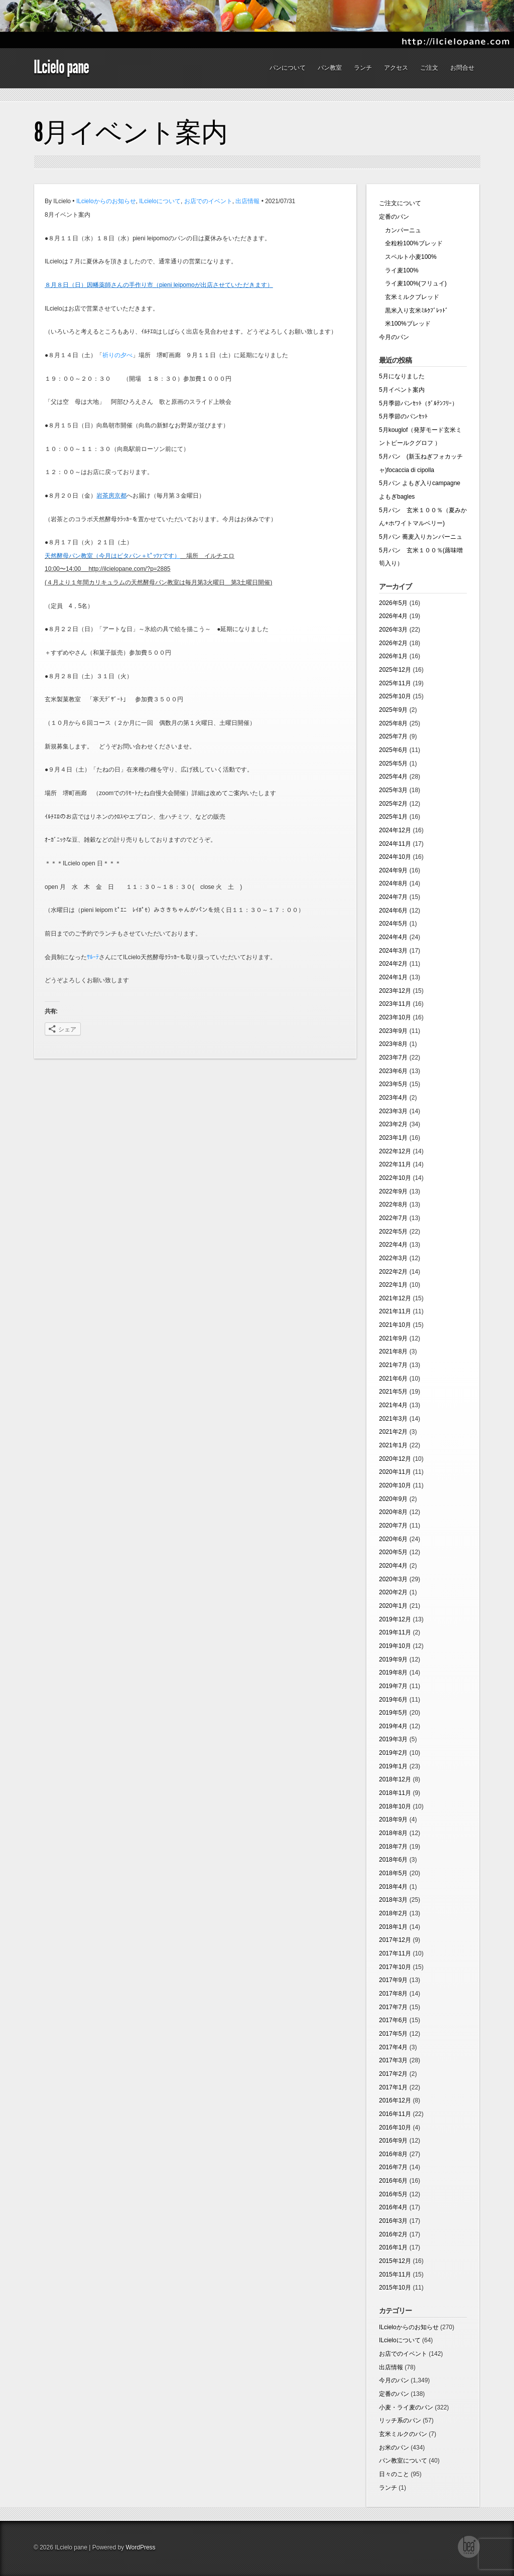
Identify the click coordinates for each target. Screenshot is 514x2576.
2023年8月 (393, 1043)
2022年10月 (395, 1177)
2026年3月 (393, 629)
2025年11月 (395, 683)
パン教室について (403, 2460)
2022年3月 (393, 1258)
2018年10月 (395, 1806)
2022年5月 (393, 1231)
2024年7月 (393, 896)
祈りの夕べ (117, 355)
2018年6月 (393, 1859)
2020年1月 (393, 1605)
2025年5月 (393, 763)
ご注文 (429, 67)
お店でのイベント (208, 201)
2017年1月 (393, 2087)
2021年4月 (393, 1405)
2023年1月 (393, 1137)
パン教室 (330, 67)
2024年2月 (393, 963)
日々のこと (394, 2474)
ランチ (363, 67)
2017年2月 (393, 2073)
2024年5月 (393, 923)
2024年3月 (393, 950)
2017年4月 (393, 2047)
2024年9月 (393, 870)
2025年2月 (393, 803)
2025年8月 (393, 723)
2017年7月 (393, 2007)
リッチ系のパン (400, 2420)
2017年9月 (393, 1980)
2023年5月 (393, 1084)
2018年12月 (395, 1779)
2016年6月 (393, 2180)
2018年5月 (393, 1873)
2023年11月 (395, 1003)
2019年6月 (393, 1699)
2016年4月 (393, 2207)
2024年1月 (393, 977)
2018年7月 (393, 1846)
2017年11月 (395, 1953)
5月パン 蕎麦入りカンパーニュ (423, 536)
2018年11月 (395, 1792)
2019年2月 (393, 1752)
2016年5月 (393, 2194)
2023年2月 (393, 1124)
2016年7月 (393, 2167)
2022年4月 (393, 1244)
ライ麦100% (399, 270)
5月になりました (402, 376)
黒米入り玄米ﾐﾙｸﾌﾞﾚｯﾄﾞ (413, 310)
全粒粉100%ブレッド (411, 243)
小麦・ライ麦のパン (406, 2407)
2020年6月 (393, 1539)
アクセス (396, 67)
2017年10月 (395, 1967)
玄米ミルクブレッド (409, 296)
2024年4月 (393, 937)
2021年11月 (395, 1311)
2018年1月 (393, 1926)
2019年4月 (393, 1726)
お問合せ (462, 67)
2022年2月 (393, 1271)
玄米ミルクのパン (403, 2434)
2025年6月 (393, 749)
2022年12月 (395, 1151)
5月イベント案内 (402, 389)
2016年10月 (395, 2127)
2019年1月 (393, 1766)
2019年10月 (395, 1645)
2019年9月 (393, 1659)
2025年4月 (393, 776)
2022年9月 (393, 1191)
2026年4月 (393, 616)
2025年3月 (393, 790)
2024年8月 (393, 883)
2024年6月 (393, 910)
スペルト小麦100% (408, 256)
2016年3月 (393, 2220)
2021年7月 (393, 1365)
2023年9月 (393, 1030)
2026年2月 (393, 643)
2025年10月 (395, 696)
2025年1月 (393, 816)
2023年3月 (393, 1111)
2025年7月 (393, 736)
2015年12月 (395, 2260)
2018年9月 (393, 1819)
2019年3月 (393, 1739)
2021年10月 (395, 1324)
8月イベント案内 (130, 132)
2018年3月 (393, 1899)
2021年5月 (393, 1391)
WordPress (140, 2547)
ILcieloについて (160, 201)
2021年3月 (393, 1418)
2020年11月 (395, 1471)
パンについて (288, 67)
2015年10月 (395, 2287)
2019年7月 (393, 1686)
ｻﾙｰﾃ (93, 957)
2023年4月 (393, 1097)
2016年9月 (393, 2140)
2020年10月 (395, 1485)
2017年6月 (393, 2020)
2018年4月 (393, 1886)
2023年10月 (395, 1017)
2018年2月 (393, 1913)
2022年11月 (395, 1164)
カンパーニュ (400, 230)
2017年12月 (395, 1939)
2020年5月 (393, 1552)
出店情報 (247, 201)
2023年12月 (395, 990)
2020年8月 (393, 1512)
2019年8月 (393, 1672)
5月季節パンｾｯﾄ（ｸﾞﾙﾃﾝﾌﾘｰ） (418, 403)
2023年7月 (393, 1057)
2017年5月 (393, 2033)
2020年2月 (393, 1592)
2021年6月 (393, 1378)
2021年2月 (393, 1431)
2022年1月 (393, 1284)
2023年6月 (393, 1071)
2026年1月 (393, 656)
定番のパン (394, 216)
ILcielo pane (61, 67)
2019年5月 (393, 1712)
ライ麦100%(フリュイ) (413, 283)
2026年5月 (393, 603)
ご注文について (400, 203)
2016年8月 (393, 2154)
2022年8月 (393, 1204)
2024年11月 (395, 843)
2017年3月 (393, 2060)
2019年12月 (395, 1619)
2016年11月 (395, 2113)
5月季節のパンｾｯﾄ (403, 416)
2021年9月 (393, 1338)
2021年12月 (395, 1298)
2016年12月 (395, 2100)
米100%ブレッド (405, 323)
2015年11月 (395, 2274)
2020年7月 (393, 1525)
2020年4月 (393, 1565)
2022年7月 (393, 1218)
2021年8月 (393, 1351)
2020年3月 (393, 1579)
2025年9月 (393, 709)
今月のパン (394, 337)
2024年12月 (395, 830)
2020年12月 (395, 1458)
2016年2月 (393, 2234)
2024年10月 (395, 856)
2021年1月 (393, 1445)
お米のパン (394, 2447)
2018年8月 (393, 1833)
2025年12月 (395, 669)
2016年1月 (393, 2247)
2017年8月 (393, 1993)
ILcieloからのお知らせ (106, 201)
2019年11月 (395, 1632)
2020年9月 (393, 1498)
